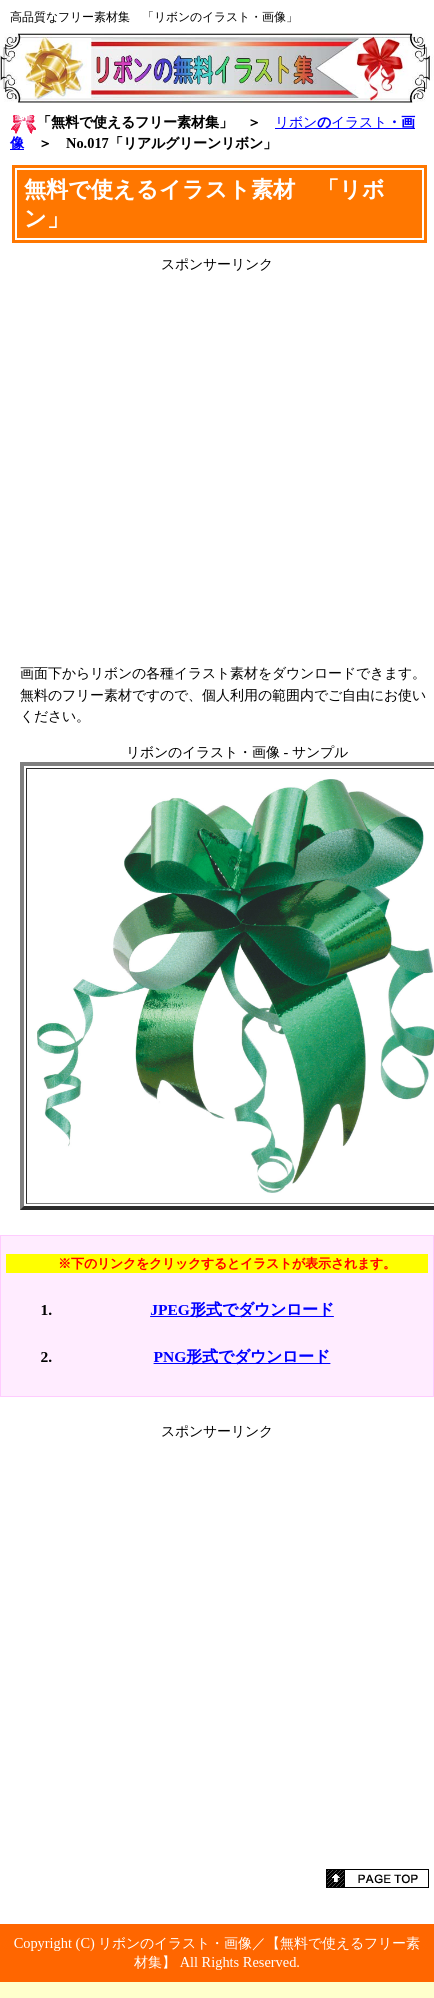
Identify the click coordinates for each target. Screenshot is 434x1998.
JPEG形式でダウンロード (242, 1309)
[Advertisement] (217, 461)
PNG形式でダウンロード (242, 1356)
